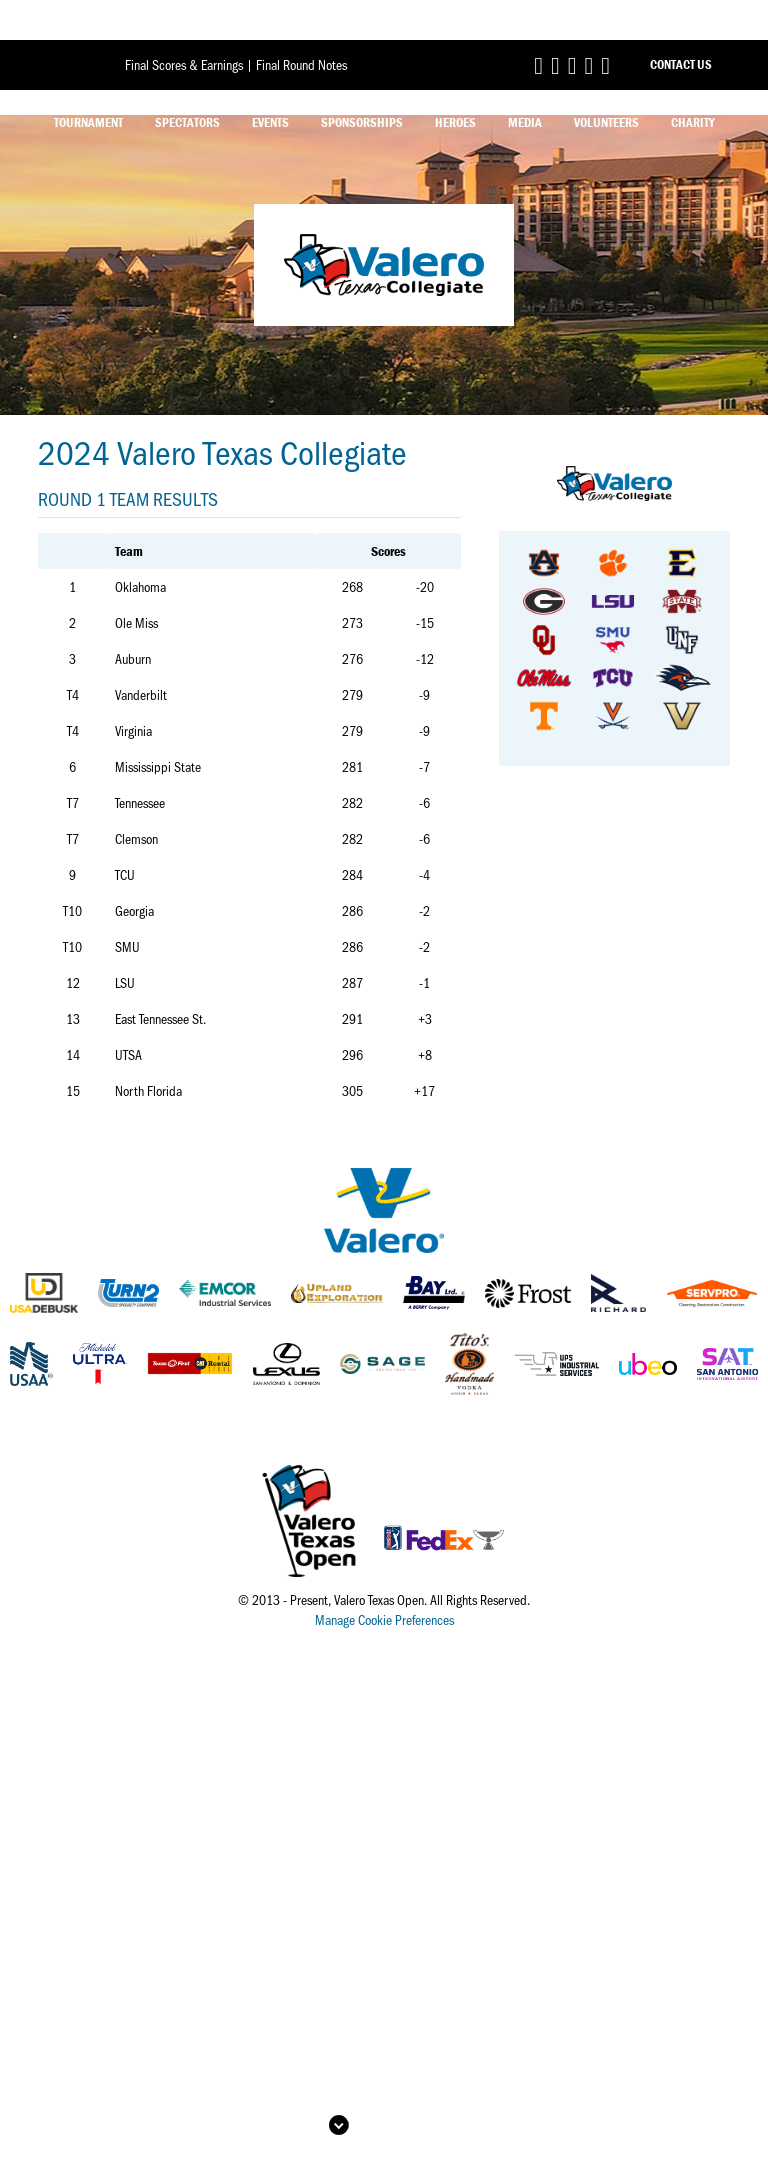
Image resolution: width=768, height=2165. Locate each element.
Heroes (455, 82)
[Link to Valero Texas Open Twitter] (555, 24)
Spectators (187, 82)
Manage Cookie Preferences (384, 1619)
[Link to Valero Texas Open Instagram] (572, 24)
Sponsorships (362, 82)
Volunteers (606, 82)
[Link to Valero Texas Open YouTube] (605, 24)
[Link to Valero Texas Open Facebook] (538, 24)
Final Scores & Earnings (184, 24)
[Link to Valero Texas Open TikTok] (588, 24)
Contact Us (681, 24)
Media (525, 82)
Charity (693, 82)
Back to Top (399, 2085)
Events (270, 82)
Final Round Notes (301, 24)
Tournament (88, 82)
